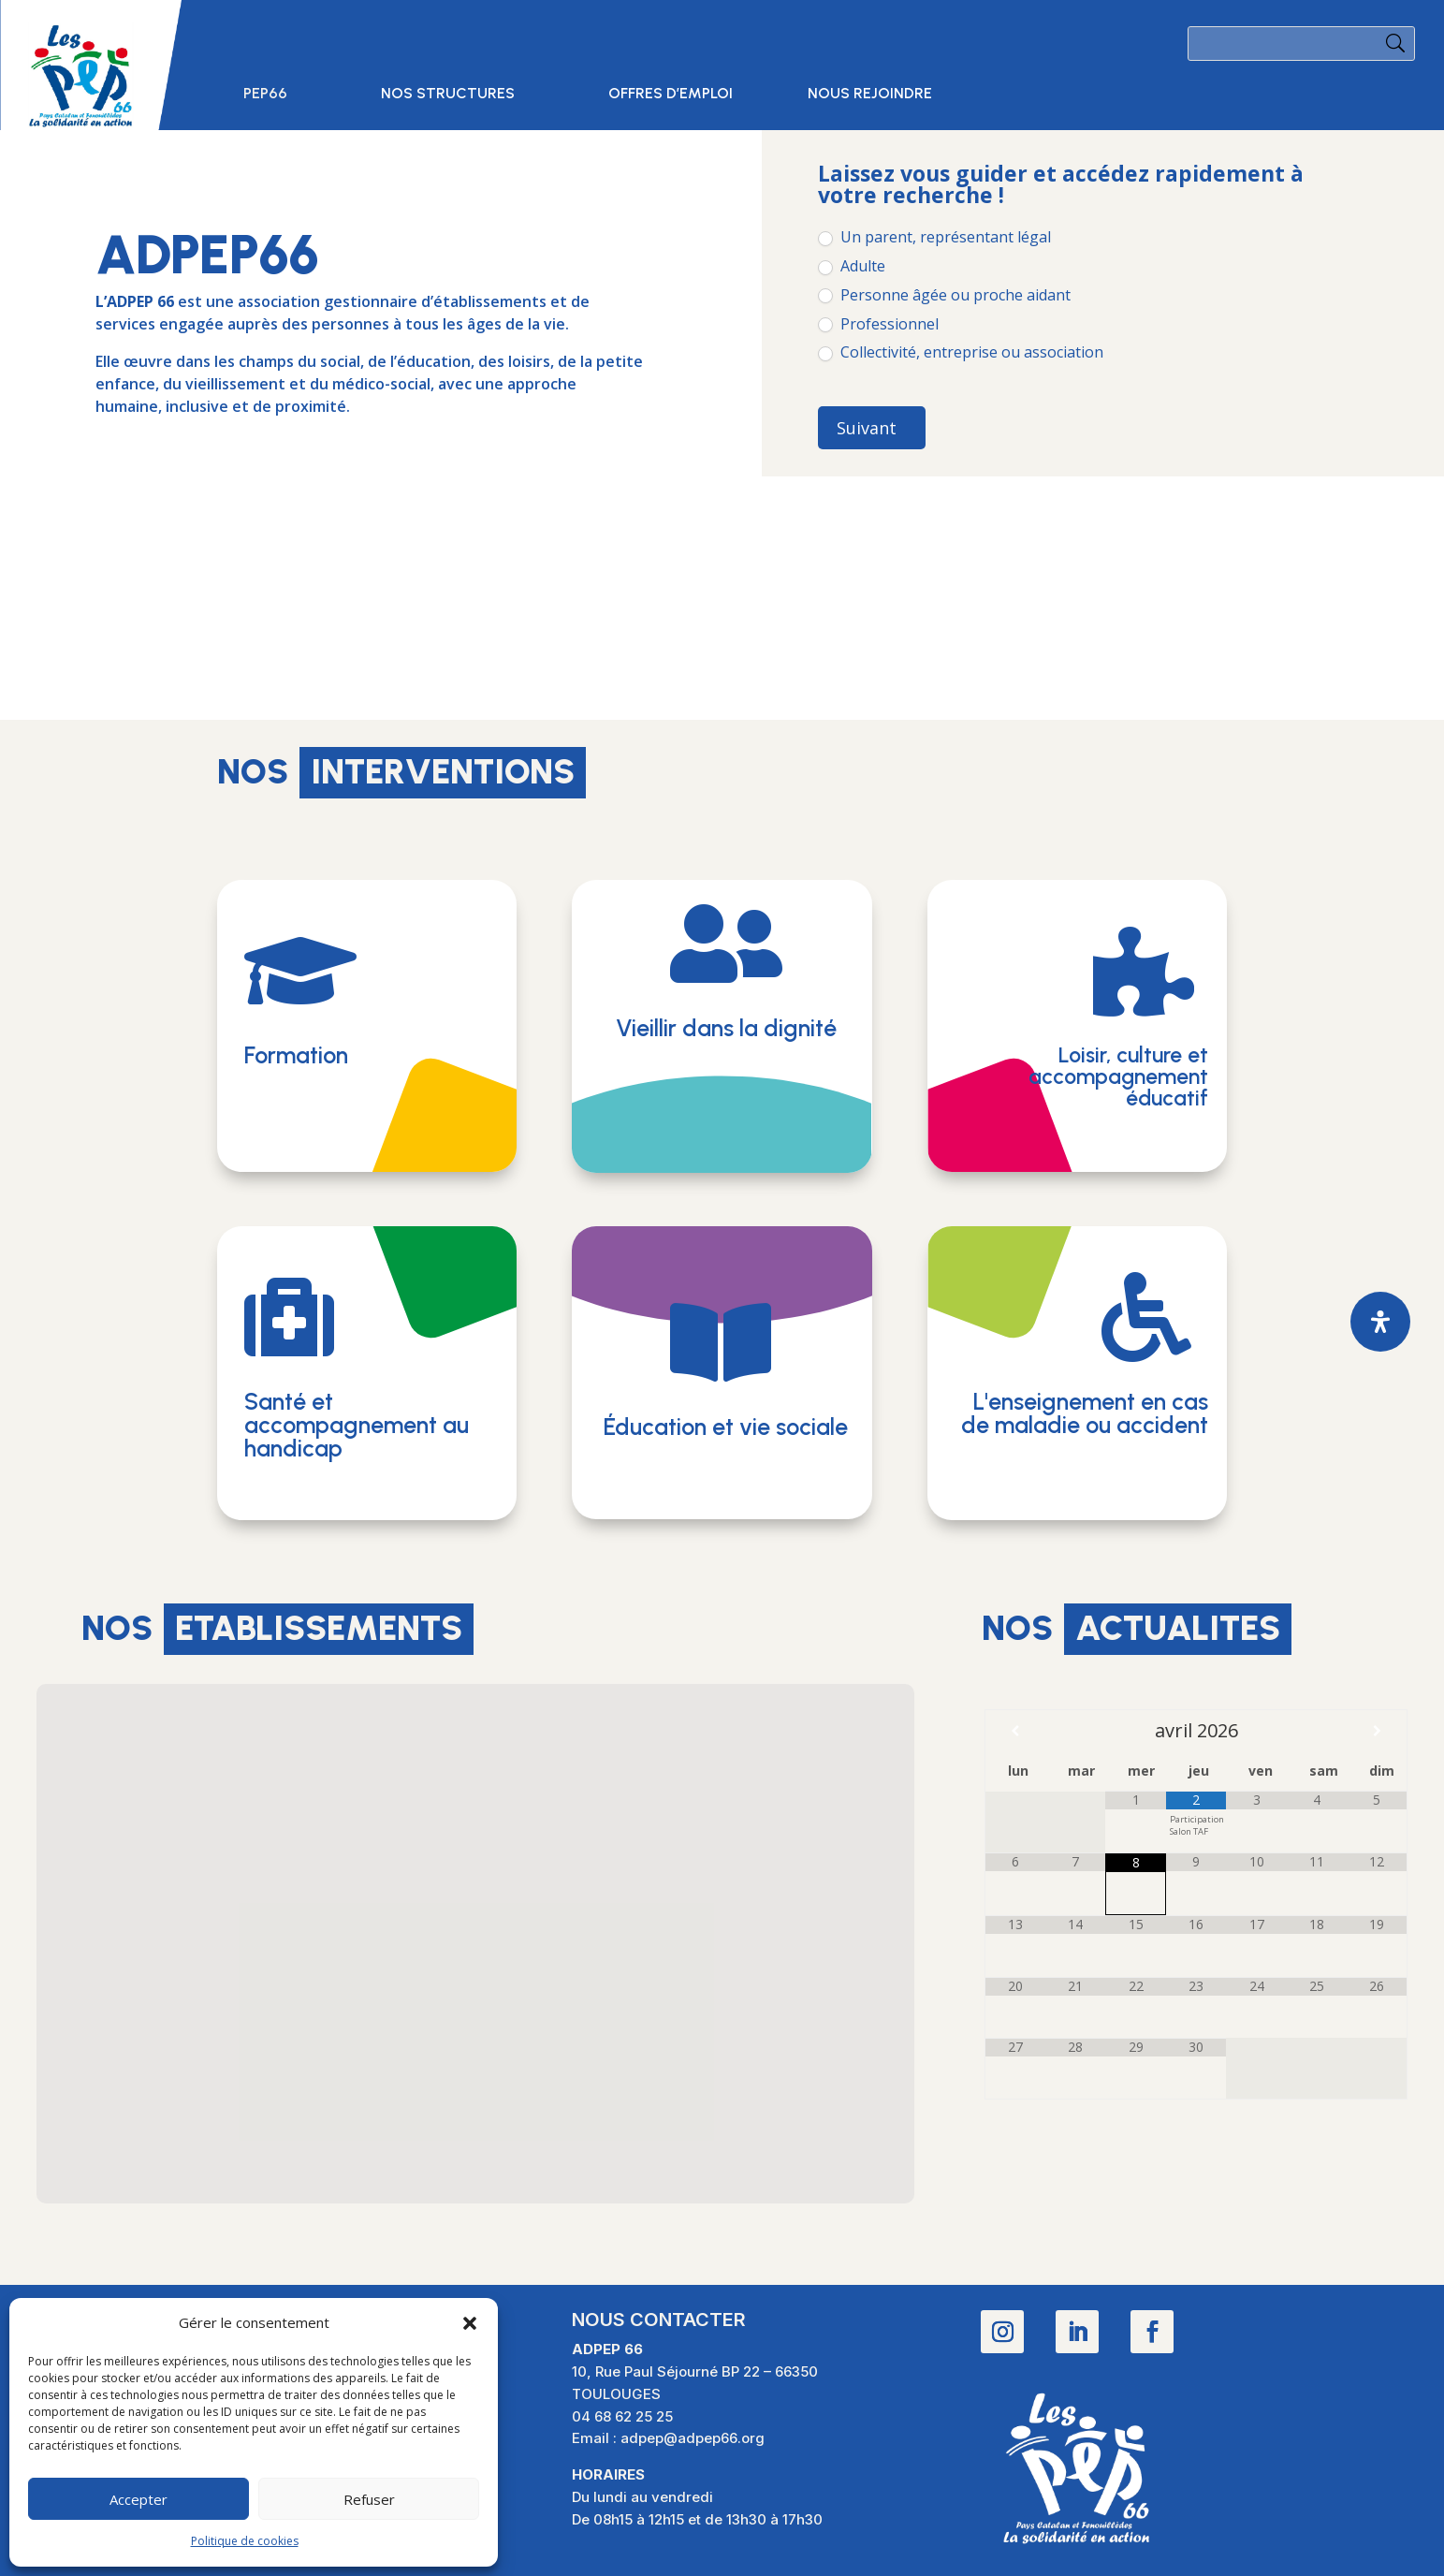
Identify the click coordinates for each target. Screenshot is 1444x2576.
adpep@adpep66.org (692, 2438)
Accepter (138, 2499)
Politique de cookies (245, 2541)
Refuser (369, 2499)
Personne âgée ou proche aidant (944, 295)
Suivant (867, 428)
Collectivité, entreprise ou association (960, 352)
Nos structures (448, 94)
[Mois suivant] (1377, 1730)
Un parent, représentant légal (934, 237)
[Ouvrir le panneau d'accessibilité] (1380, 1322)
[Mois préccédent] (1015, 1730)
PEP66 (265, 94)
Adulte (851, 266)
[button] (469, 2323)
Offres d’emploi (670, 94)
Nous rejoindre (870, 94)
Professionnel (878, 324)
